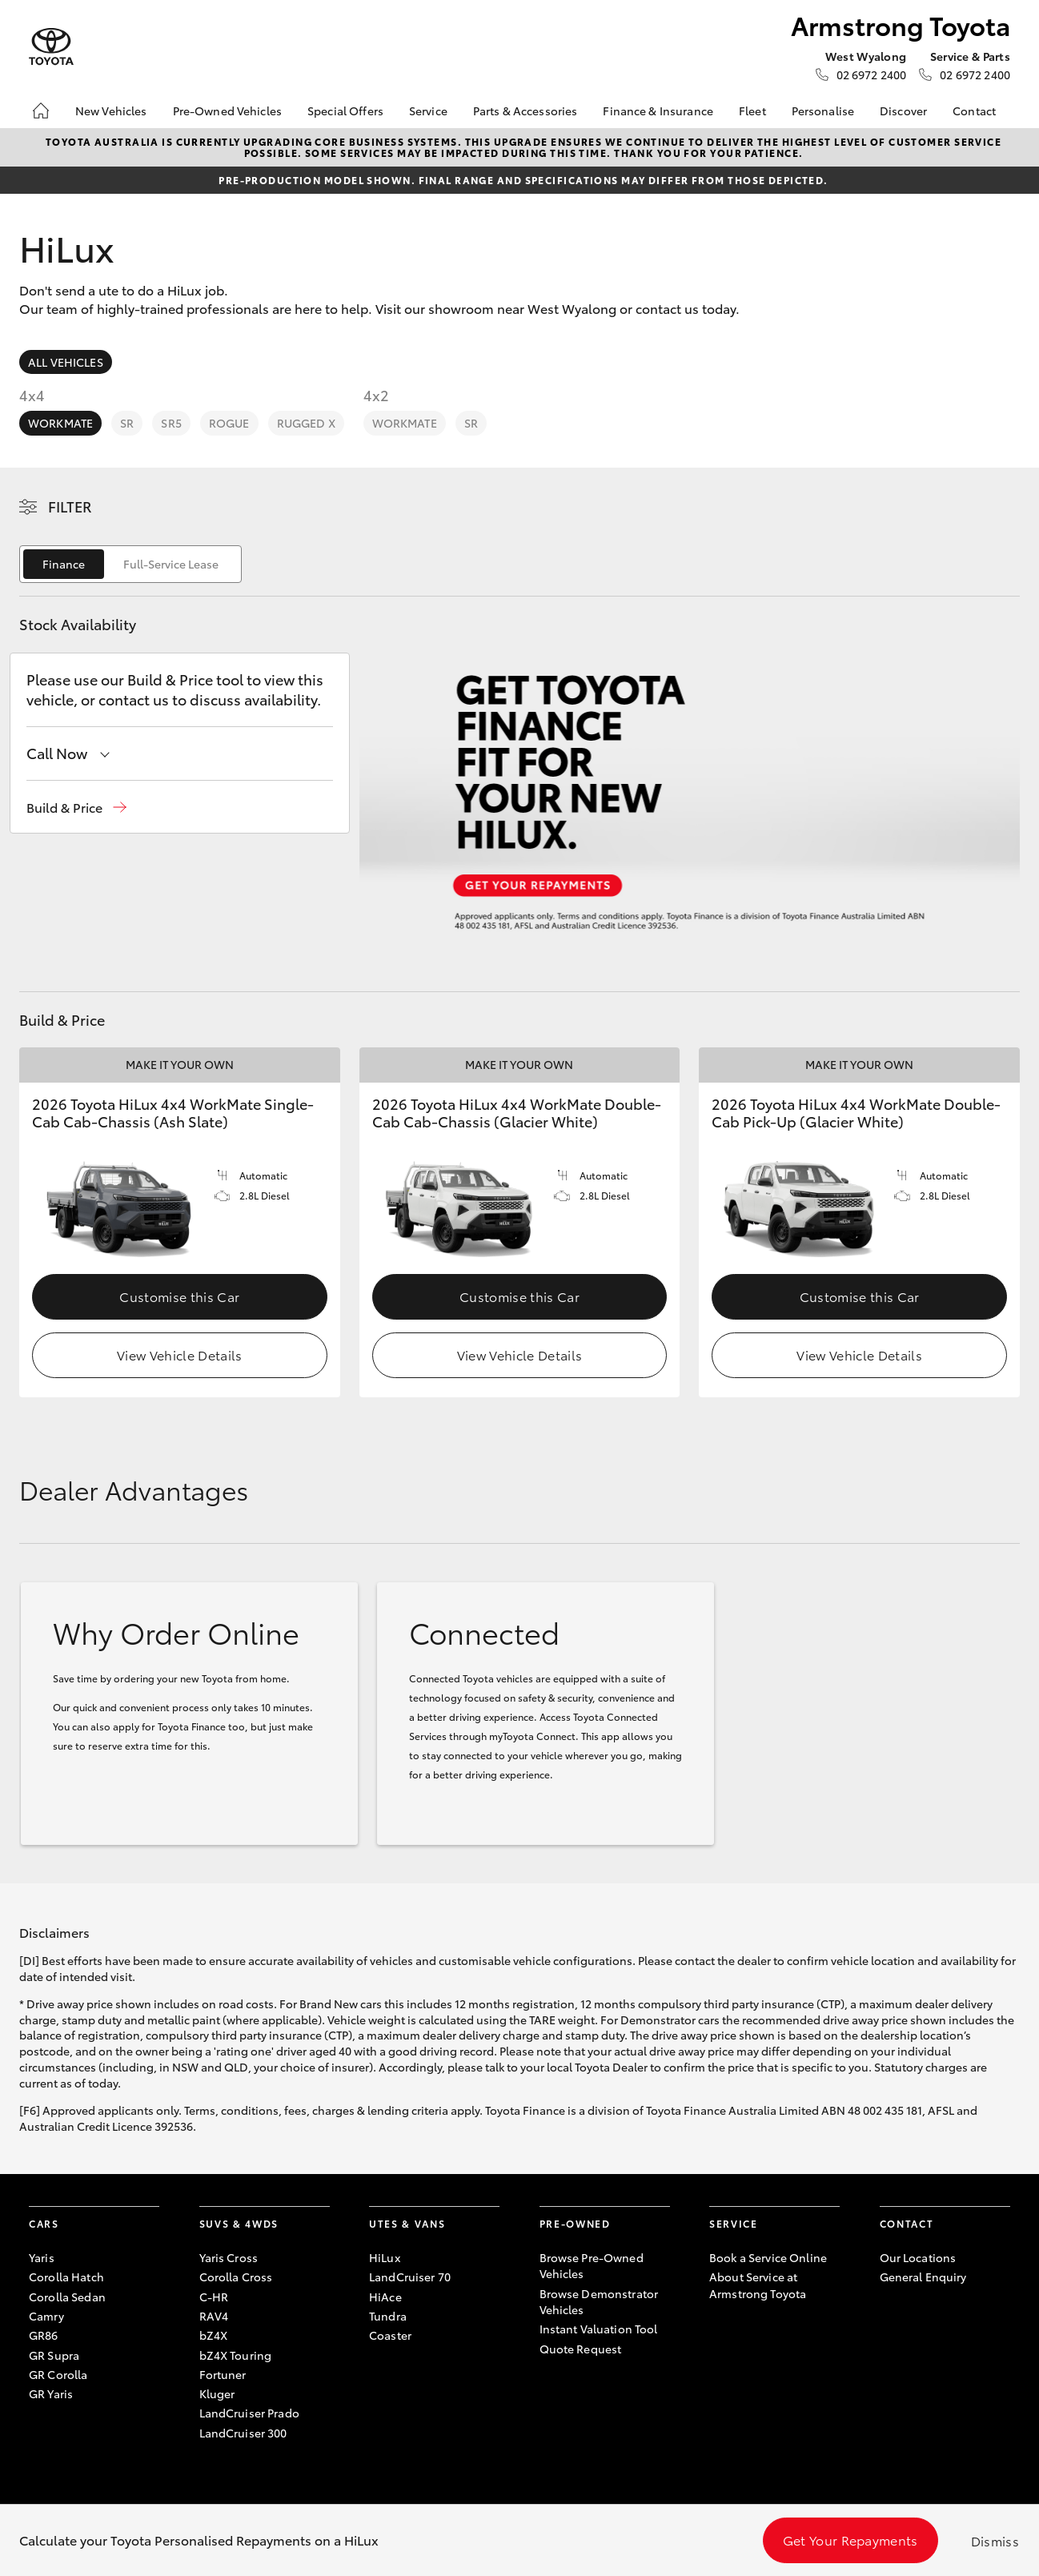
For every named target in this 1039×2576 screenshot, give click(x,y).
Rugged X (306, 423)
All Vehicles (65, 362)
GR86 (43, 2335)
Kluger (217, 2393)
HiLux (384, 2257)
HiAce (385, 2297)
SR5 (171, 423)
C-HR (214, 2297)
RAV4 (214, 2316)
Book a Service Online (768, 2257)
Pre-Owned (575, 2223)
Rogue (229, 423)
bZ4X (213, 2335)
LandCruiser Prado (249, 2413)
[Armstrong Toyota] (51, 47)
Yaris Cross (229, 2257)
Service (428, 110)
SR (127, 423)
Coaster (390, 2335)
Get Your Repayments (850, 2539)
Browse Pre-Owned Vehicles (592, 2265)
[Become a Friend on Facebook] (889, 2327)
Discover (903, 110)
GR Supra (54, 2355)
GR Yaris (51, 2393)
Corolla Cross (236, 2277)
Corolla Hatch (66, 2277)
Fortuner (223, 2374)
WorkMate (60, 423)
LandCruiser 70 (410, 2277)
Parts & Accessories (525, 110)
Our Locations (918, 2257)
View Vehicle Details (179, 1354)
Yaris (41, 2257)
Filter (70, 506)
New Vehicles (111, 110)
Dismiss (995, 2540)
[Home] (41, 110)
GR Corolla (58, 2374)
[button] (76, 807)
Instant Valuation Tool (599, 2329)
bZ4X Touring (235, 2355)
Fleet (752, 110)
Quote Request (581, 2349)
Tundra (388, 2316)
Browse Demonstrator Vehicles (599, 2301)
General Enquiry (923, 2277)
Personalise (823, 110)
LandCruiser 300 (243, 2433)
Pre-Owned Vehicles (228, 110)
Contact (974, 110)
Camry (46, 2316)
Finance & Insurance (658, 110)
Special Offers (345, 110)
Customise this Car (179, 1296)
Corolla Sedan (67, 2297)
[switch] (130, 564)
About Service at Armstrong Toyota (757, 2285)
